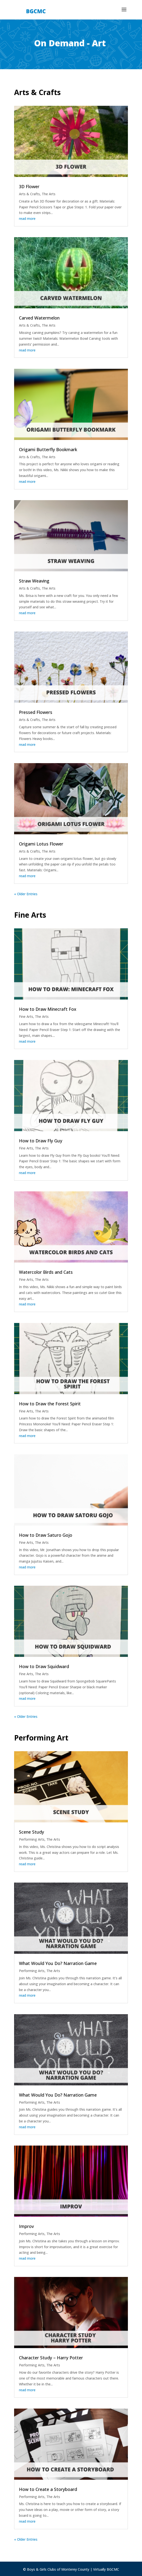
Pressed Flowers (35, 712)
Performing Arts (31, 1839)
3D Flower (29, 186)
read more (27, 218)
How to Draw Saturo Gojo (45, 1535)
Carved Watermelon (39, 318)
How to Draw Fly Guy (40, 1141)
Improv (26, 2226)
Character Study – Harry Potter (51, 2358)
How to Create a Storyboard (48, 2489)
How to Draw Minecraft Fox (47, 1009)
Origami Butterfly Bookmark (48, 449)
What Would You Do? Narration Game (58, 1963)
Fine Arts (26, 1016)
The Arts (48, 194)
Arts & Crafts (29, 194)
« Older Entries (25, 894)
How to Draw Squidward (44, 1666)
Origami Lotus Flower (41, 844)
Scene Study (31, 1832)
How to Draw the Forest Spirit (50, 1404)
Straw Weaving (34, 581)
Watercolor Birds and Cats (46, 1272)
